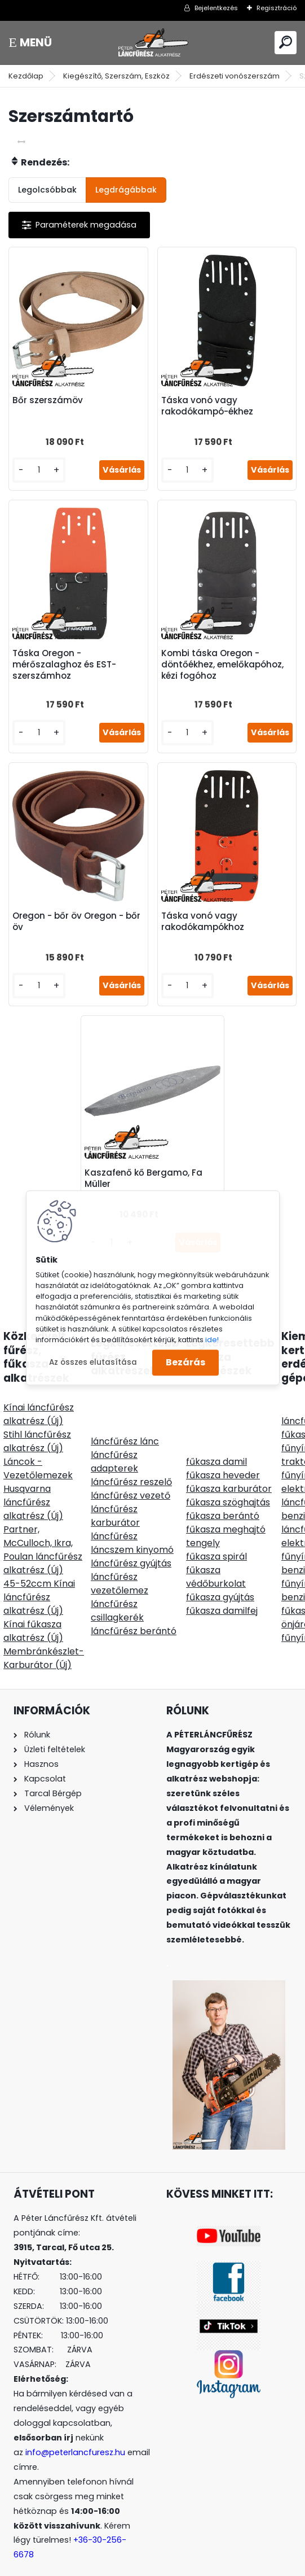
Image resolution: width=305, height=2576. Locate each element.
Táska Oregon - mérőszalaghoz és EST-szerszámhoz (69, 656)
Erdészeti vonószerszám (234, 76)
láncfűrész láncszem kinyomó (132, 1521)
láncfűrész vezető (130, 1473)
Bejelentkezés (216, 7)
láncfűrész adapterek (114, 1439)
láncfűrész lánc (125, 1419)
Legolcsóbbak (47, 189)
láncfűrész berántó (133, 1609)
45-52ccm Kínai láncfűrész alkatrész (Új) (39, 1575)
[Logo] (152, 42)
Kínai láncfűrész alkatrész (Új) (38, 1392)
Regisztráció (277, 7)
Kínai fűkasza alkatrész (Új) (33, 1609)
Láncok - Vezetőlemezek (38, 1446)
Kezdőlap (25, 76)
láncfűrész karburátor (115, 1494)
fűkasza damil (216, 1439)
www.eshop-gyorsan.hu (177, 2564)
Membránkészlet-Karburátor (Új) (43, 1636)
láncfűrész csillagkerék (117, 1588)
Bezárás (185, 1362)
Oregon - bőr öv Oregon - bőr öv (72, 908)
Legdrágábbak (126, 189)
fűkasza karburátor (229, 1466)
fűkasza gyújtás (220, 1575)
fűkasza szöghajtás (228, 1480)
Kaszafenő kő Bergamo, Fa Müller (148, 1156)
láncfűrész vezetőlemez (119, 1561)
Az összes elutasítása (93, 1362)
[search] (286, 42)
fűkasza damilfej (222, 1588)
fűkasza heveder (223, 1453)
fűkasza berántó (222, 1493)
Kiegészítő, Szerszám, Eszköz (116, 76)
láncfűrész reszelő (131, 1459)
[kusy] (42, 465)
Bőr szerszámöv (52, 395)
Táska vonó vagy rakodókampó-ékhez (207, 401)
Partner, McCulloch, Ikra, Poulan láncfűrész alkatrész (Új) (42, 1528)
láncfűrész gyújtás (131, 1541)
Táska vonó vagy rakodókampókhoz (202, 908)
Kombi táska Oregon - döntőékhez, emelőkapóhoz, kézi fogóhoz (222, 656)
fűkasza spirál (216, 1534)
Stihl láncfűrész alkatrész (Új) (37, 1419)
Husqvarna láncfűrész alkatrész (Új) (33, 1480)
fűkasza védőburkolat (216, 1555)
